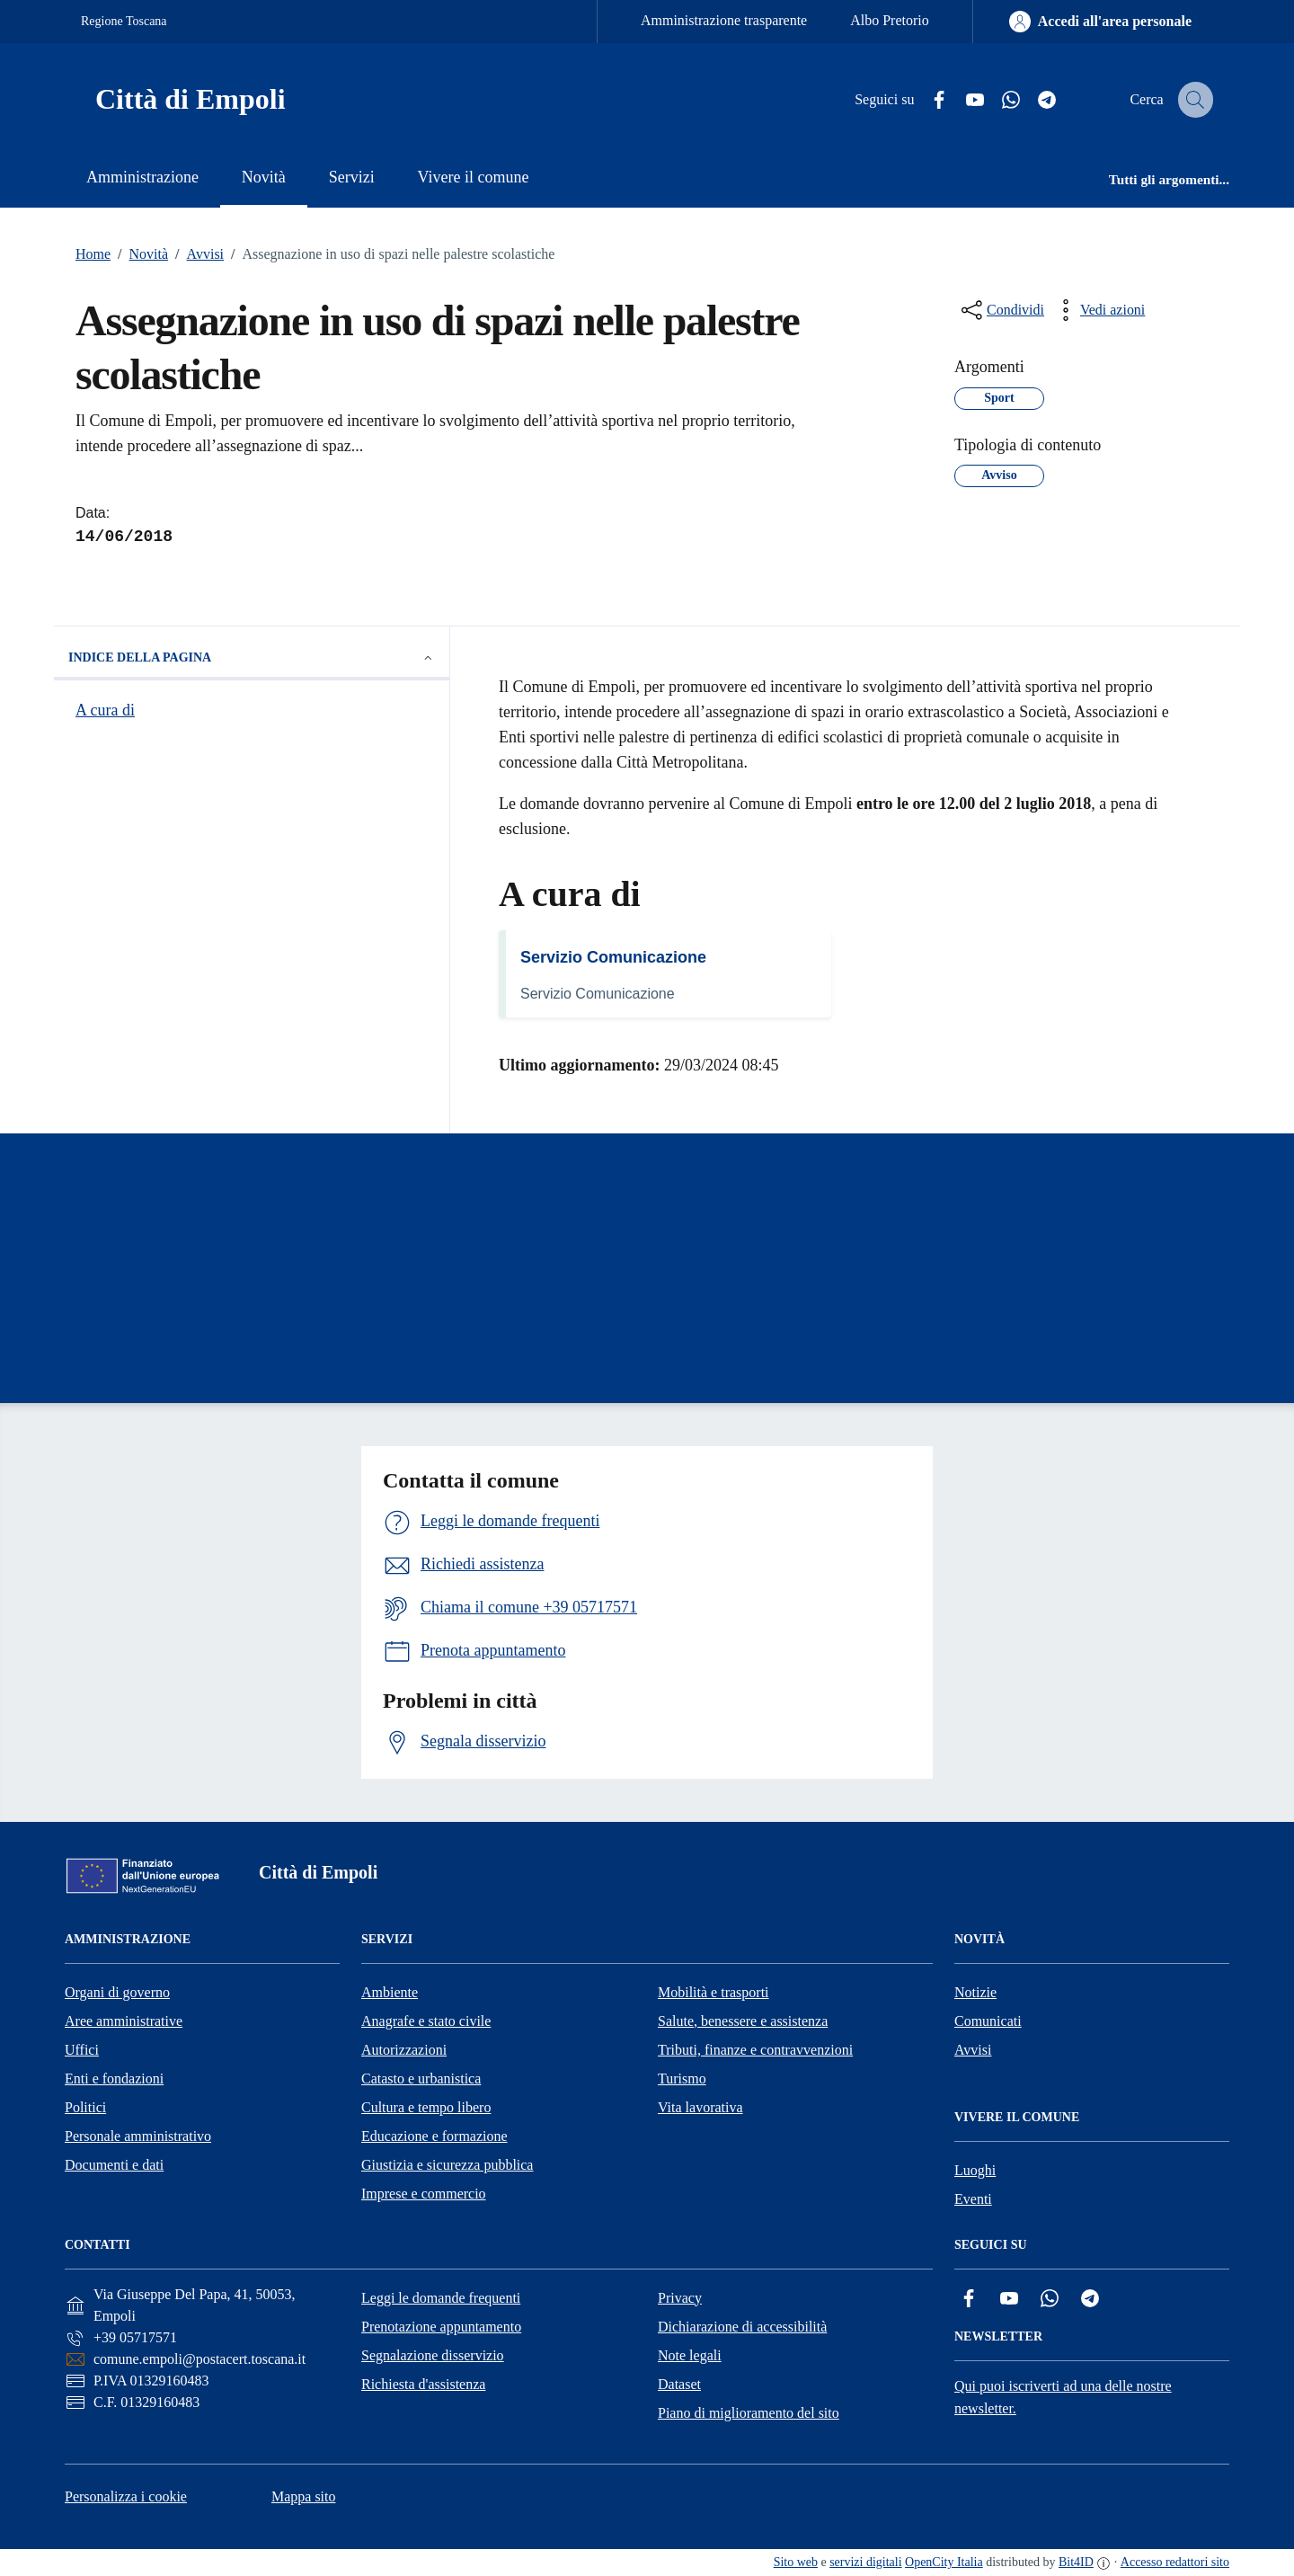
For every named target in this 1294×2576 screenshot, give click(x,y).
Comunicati (988, 2021)
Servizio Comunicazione (613, 957)
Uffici (82, 2049)
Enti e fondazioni (114, 2078)
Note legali (690, 2355)
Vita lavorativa (700, 2107)
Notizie (975, 1992)
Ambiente (389, 1992)
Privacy (680, 2297)
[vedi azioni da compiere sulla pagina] (1098, 310)
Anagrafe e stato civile (426, 2021)
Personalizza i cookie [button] (126, 2496)
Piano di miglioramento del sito (748, 2413)
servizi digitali (865, 2562)
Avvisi (196, 254)
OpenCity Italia (944, 2562)
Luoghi (975, 2170)
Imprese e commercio (423, 2193)
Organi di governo (117, 1992)
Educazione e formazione (434, 2136)
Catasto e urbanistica (421, 2078)
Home (93, 254)
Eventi (973, 2199)
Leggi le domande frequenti (440, 2297)
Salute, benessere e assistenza (743, 2021)
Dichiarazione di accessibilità (742, 2326)
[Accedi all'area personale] (1100, 21)
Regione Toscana (124, 21)
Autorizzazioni (404, 2049)
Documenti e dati (114, 2164)
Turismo (682, 2078)
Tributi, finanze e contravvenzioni (755, 2049)
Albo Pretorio (889, 20)
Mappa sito (303, 2496)
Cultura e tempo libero (426, 2107)
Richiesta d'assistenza (423, 2384)
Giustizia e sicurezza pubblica (447, 2164)
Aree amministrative (123, 2021)
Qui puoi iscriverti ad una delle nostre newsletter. (1063, 2397)
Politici (85, 2107)
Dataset (679, 2384)
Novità (139, 254)
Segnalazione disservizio (432, 2355)
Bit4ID (1076, 2562)
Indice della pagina (251, 658)
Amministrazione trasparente (724, 20)
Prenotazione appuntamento (441, 2326)
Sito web (796, 2562)
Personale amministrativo (138, 2136)
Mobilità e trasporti (713, 1992)
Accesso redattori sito (1175, 2562)
